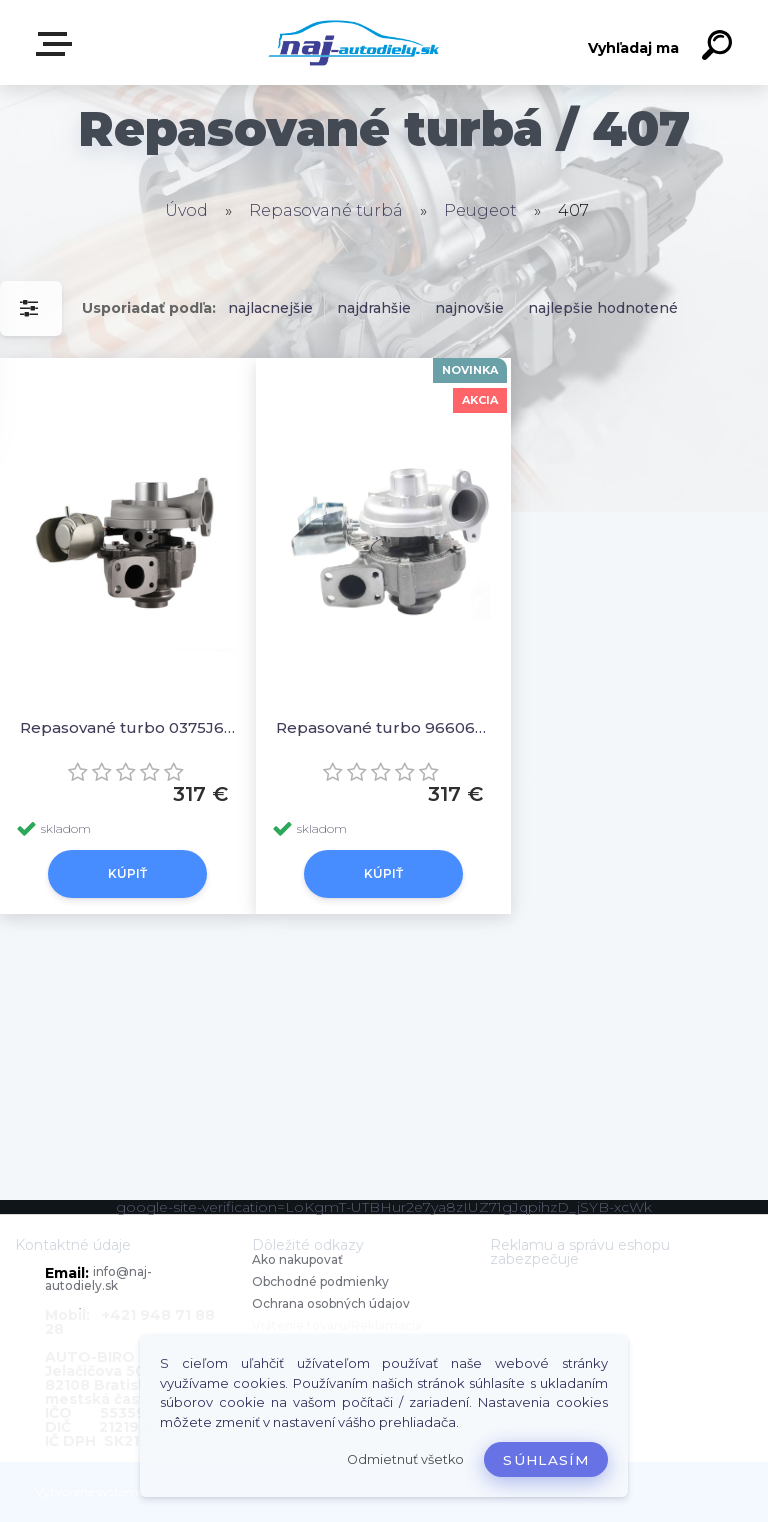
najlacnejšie (270, 308)
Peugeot (480, 210)
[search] (720, 48)
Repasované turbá (326, 210)
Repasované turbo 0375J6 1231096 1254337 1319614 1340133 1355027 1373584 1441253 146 (128, 727)
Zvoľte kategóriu (58, 44)
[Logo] (354, 42)
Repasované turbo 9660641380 (384, 727)
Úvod (186, 210)
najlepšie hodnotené (603, 308)
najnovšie (469, 308)
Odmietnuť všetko (405, 1459)
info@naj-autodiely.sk (98, 1278)
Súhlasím (546, 1460)
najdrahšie (374, 308)
